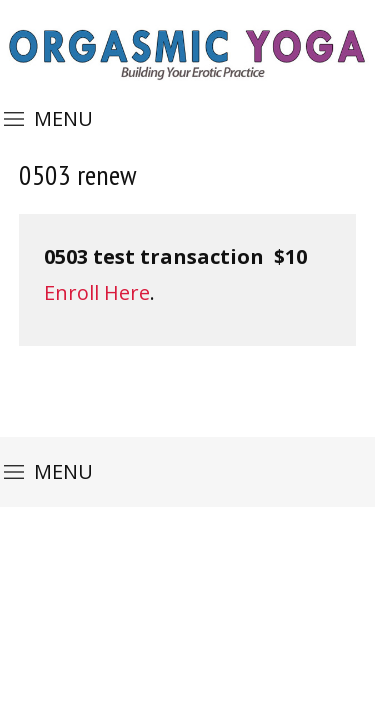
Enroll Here (97, 292)
